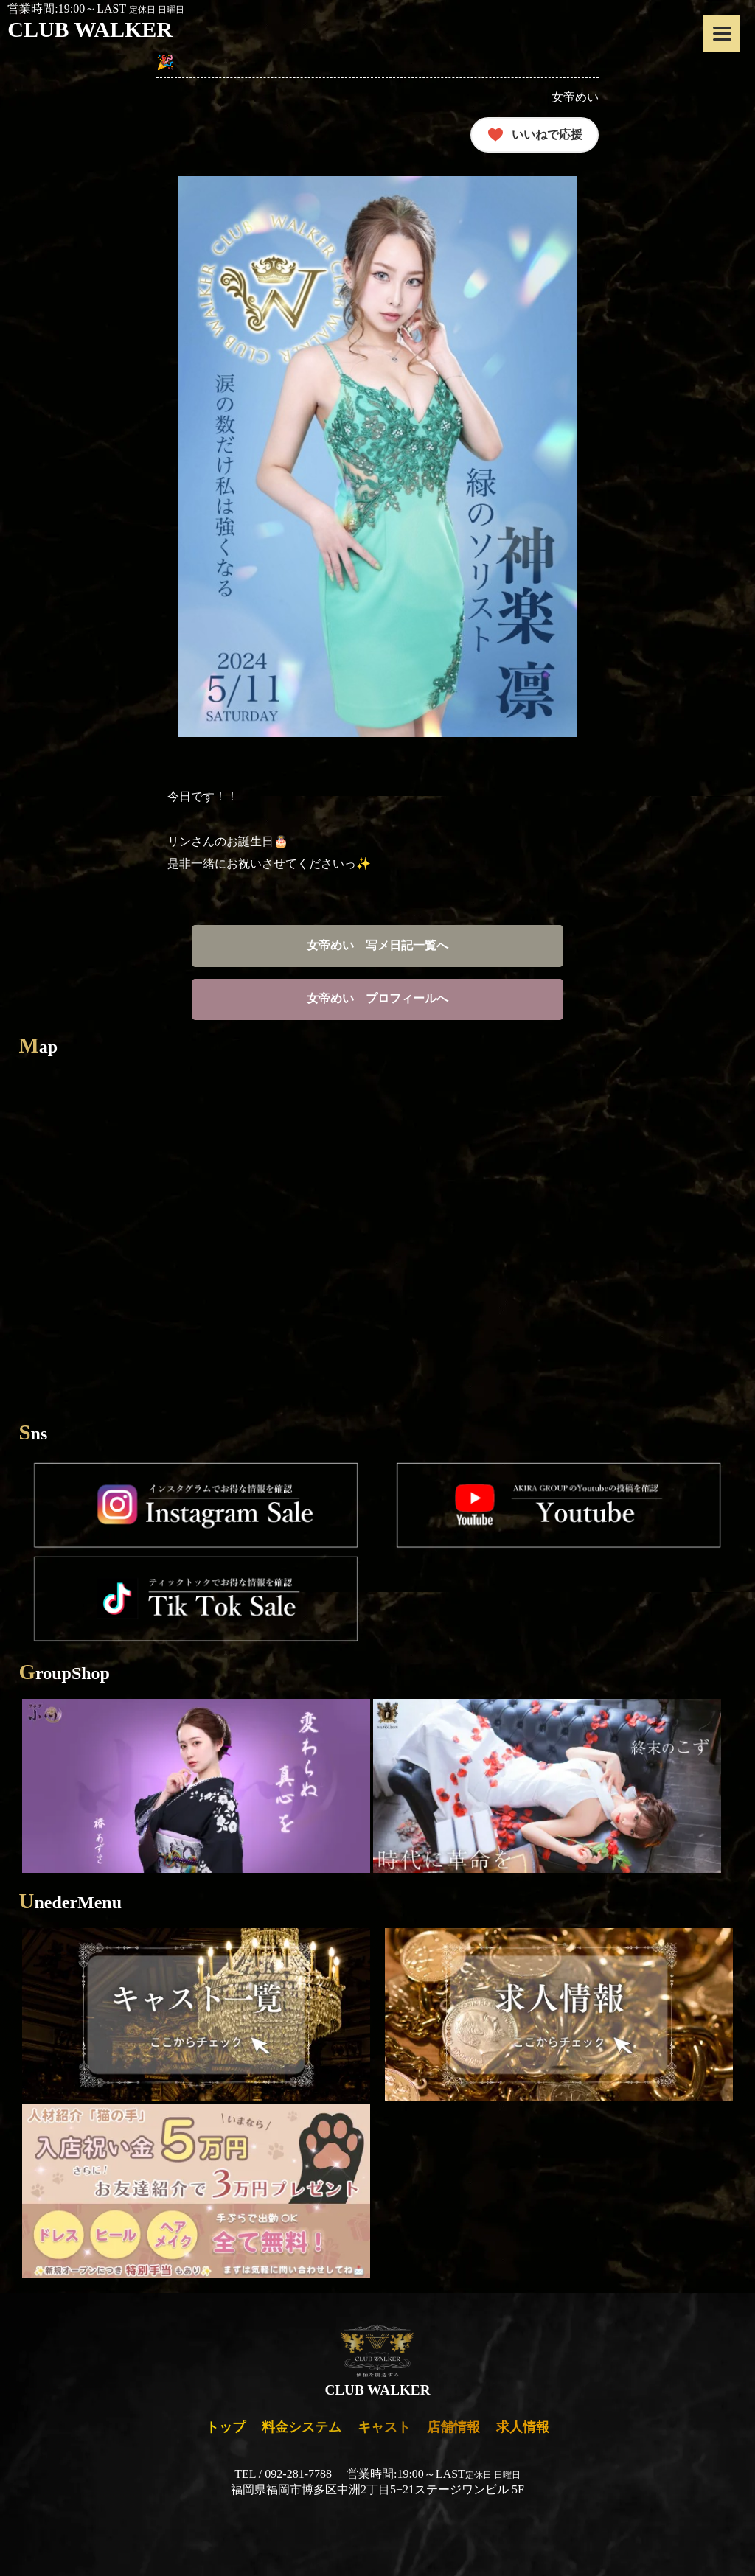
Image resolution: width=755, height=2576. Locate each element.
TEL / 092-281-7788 (283, 2474)
